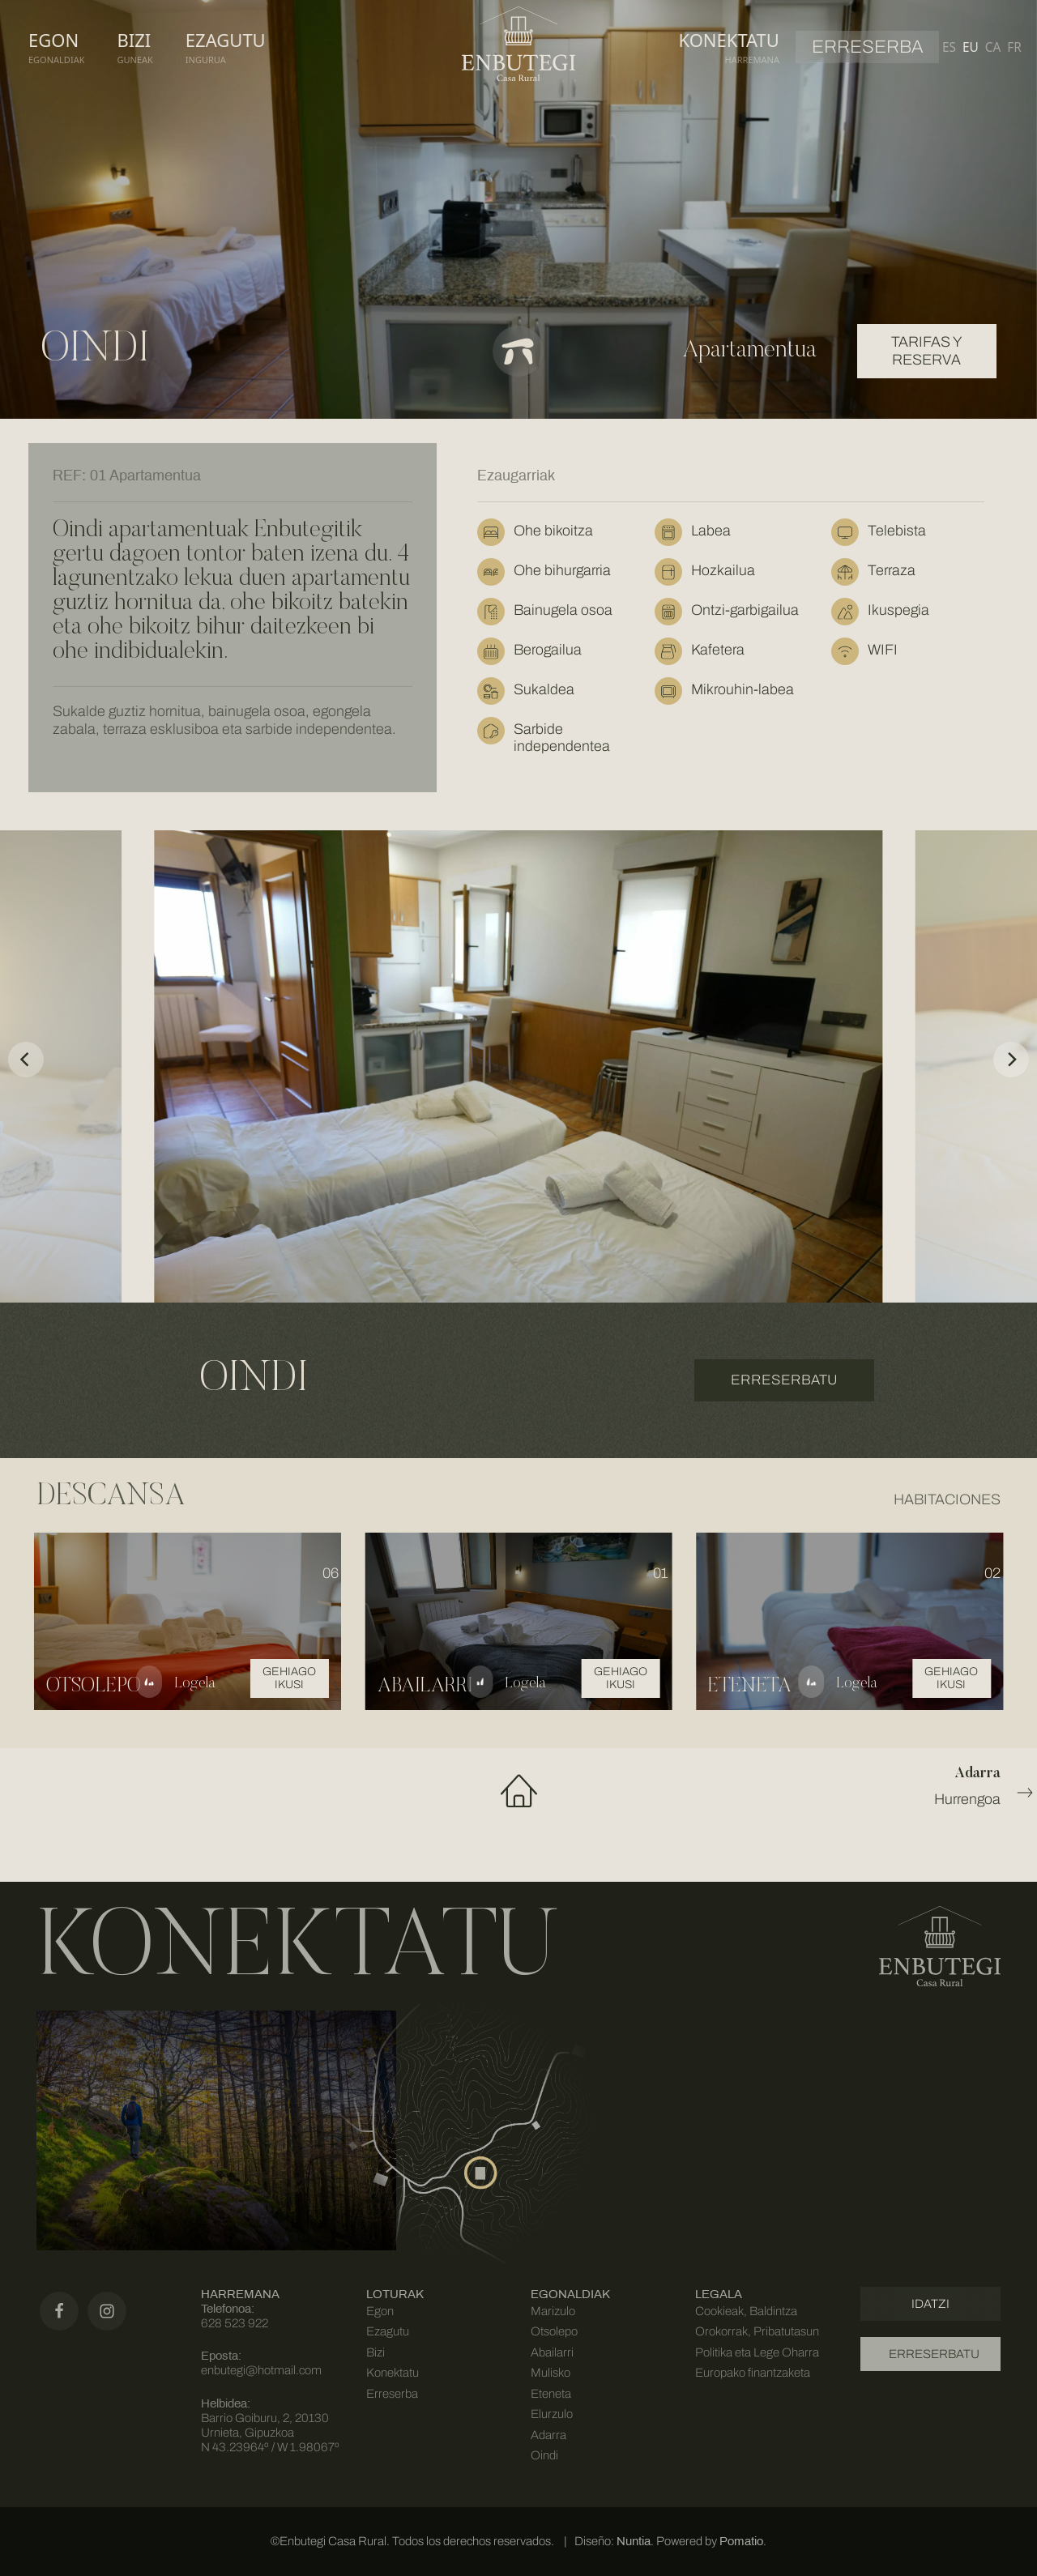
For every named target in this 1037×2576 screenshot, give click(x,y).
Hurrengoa (837, 1784)
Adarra (548, 2435)
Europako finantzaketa (752, 2372)
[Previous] (26, 1059)
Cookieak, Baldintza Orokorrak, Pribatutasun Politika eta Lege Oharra (757, 2332)
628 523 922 (234, 2323)
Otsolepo (554, 2331)
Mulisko (550, 2372)
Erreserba (392, 2393)
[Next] (1011, 1059)
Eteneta (551, 2393)
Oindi (544, 2455)
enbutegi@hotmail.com (261, 2370)
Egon (380, 2311)
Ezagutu (387, 2331)
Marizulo (553, 2311)
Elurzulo (552, 2414)
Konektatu (392, 2372)
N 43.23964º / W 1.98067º (270, 2447)
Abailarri (552, 2352)
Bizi (375, 2352)
